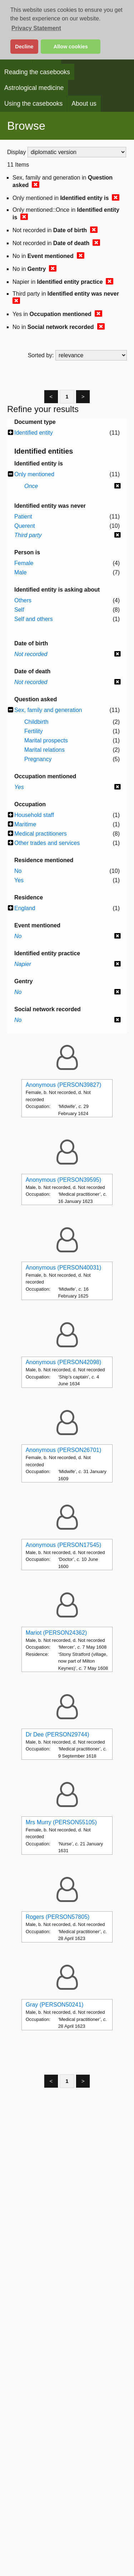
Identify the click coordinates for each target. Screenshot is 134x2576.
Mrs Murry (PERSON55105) (61, 1822)
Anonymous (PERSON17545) (63, 1545)
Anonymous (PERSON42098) (63, 1362)
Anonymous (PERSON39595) (63, 1180)
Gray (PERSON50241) (55, 2005)
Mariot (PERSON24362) (56, 1633)
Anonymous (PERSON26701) (63, 1450)
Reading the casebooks (37, 72)
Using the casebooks (33, 103)
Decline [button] (24, 46)
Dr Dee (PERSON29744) (57, 1734)
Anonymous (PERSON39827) (63, 1085)
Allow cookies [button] (71, 46)
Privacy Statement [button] (36, 28)
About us (83, 103)
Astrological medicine (34, 87)
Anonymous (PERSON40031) (63, 1268)
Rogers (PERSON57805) (58, 1917)
